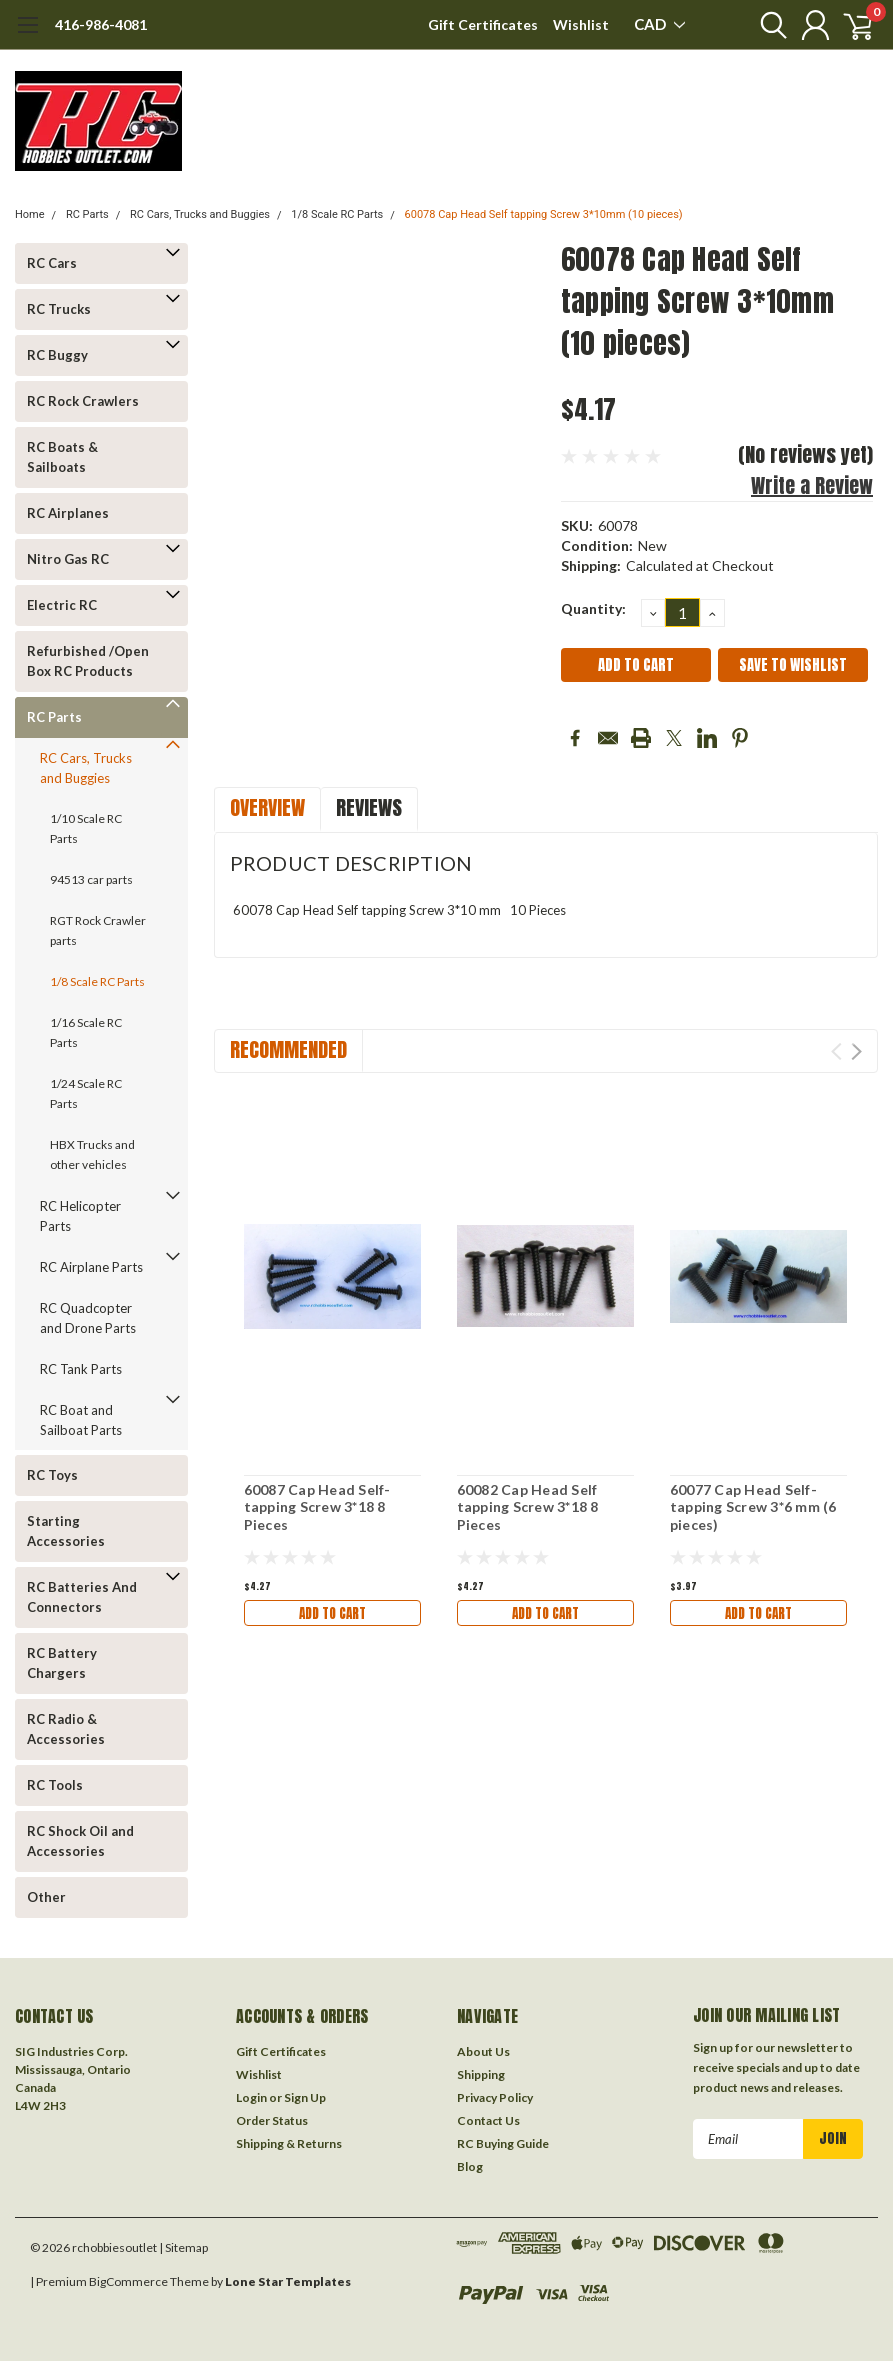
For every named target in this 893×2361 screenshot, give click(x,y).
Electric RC (62, 605)
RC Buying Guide (503, 2143)
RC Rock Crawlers (83, 401)
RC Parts (87, 214)
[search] (760, 25)
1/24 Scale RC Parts (86, 1093)
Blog (470, 2166)
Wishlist (581, 24)
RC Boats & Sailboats (62, 457)
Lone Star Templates (288, 2281)
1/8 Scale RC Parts (337, 214)
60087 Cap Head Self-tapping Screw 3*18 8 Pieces (317, 1507)
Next (856, 1051)
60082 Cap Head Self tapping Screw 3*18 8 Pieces (528, 1507)
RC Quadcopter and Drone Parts (88, 1318)
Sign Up (305, 2097)
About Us (483, 2051)
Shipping (481, 2074)
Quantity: (593, 608)
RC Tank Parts (81, 1369)
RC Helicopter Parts (80, 1216)
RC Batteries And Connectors (82, 1597)
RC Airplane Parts (91, 1267)
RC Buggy (57, 355)
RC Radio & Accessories (66, 1729)
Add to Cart (332, 1612)
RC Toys (52, 1475)
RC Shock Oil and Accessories (80, 1841)
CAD (659, 24)
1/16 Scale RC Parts (86, 1032)
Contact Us (488, 2120)
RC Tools (55, 1785)
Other (46, 1897)
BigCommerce (128, 2281)
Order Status (272, 2120)
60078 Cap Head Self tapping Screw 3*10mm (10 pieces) (544, 214)
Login (251, 2097)
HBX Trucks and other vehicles (92, 1154)
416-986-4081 (101, 24)
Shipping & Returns (289, 2143)
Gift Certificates (483, 24)
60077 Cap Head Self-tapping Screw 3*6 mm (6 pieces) (753, 1507)
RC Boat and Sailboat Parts (81, 1420)
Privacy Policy (495, 2097)
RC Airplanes (68, 513)
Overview (267, 807)
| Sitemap (183, 2247)
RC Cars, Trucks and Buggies (200, 214)
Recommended (288, 1049)
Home (30, 214)
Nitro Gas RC (68, 559)
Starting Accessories (66, 1531)
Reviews (369, 807)
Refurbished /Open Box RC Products (88, 661)
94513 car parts (91, 879)
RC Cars (52, 263)
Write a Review (812, 485)
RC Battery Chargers (62, 1663)
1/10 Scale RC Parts (86, 828)
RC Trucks (59, 309)
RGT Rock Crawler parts (98, 930)
